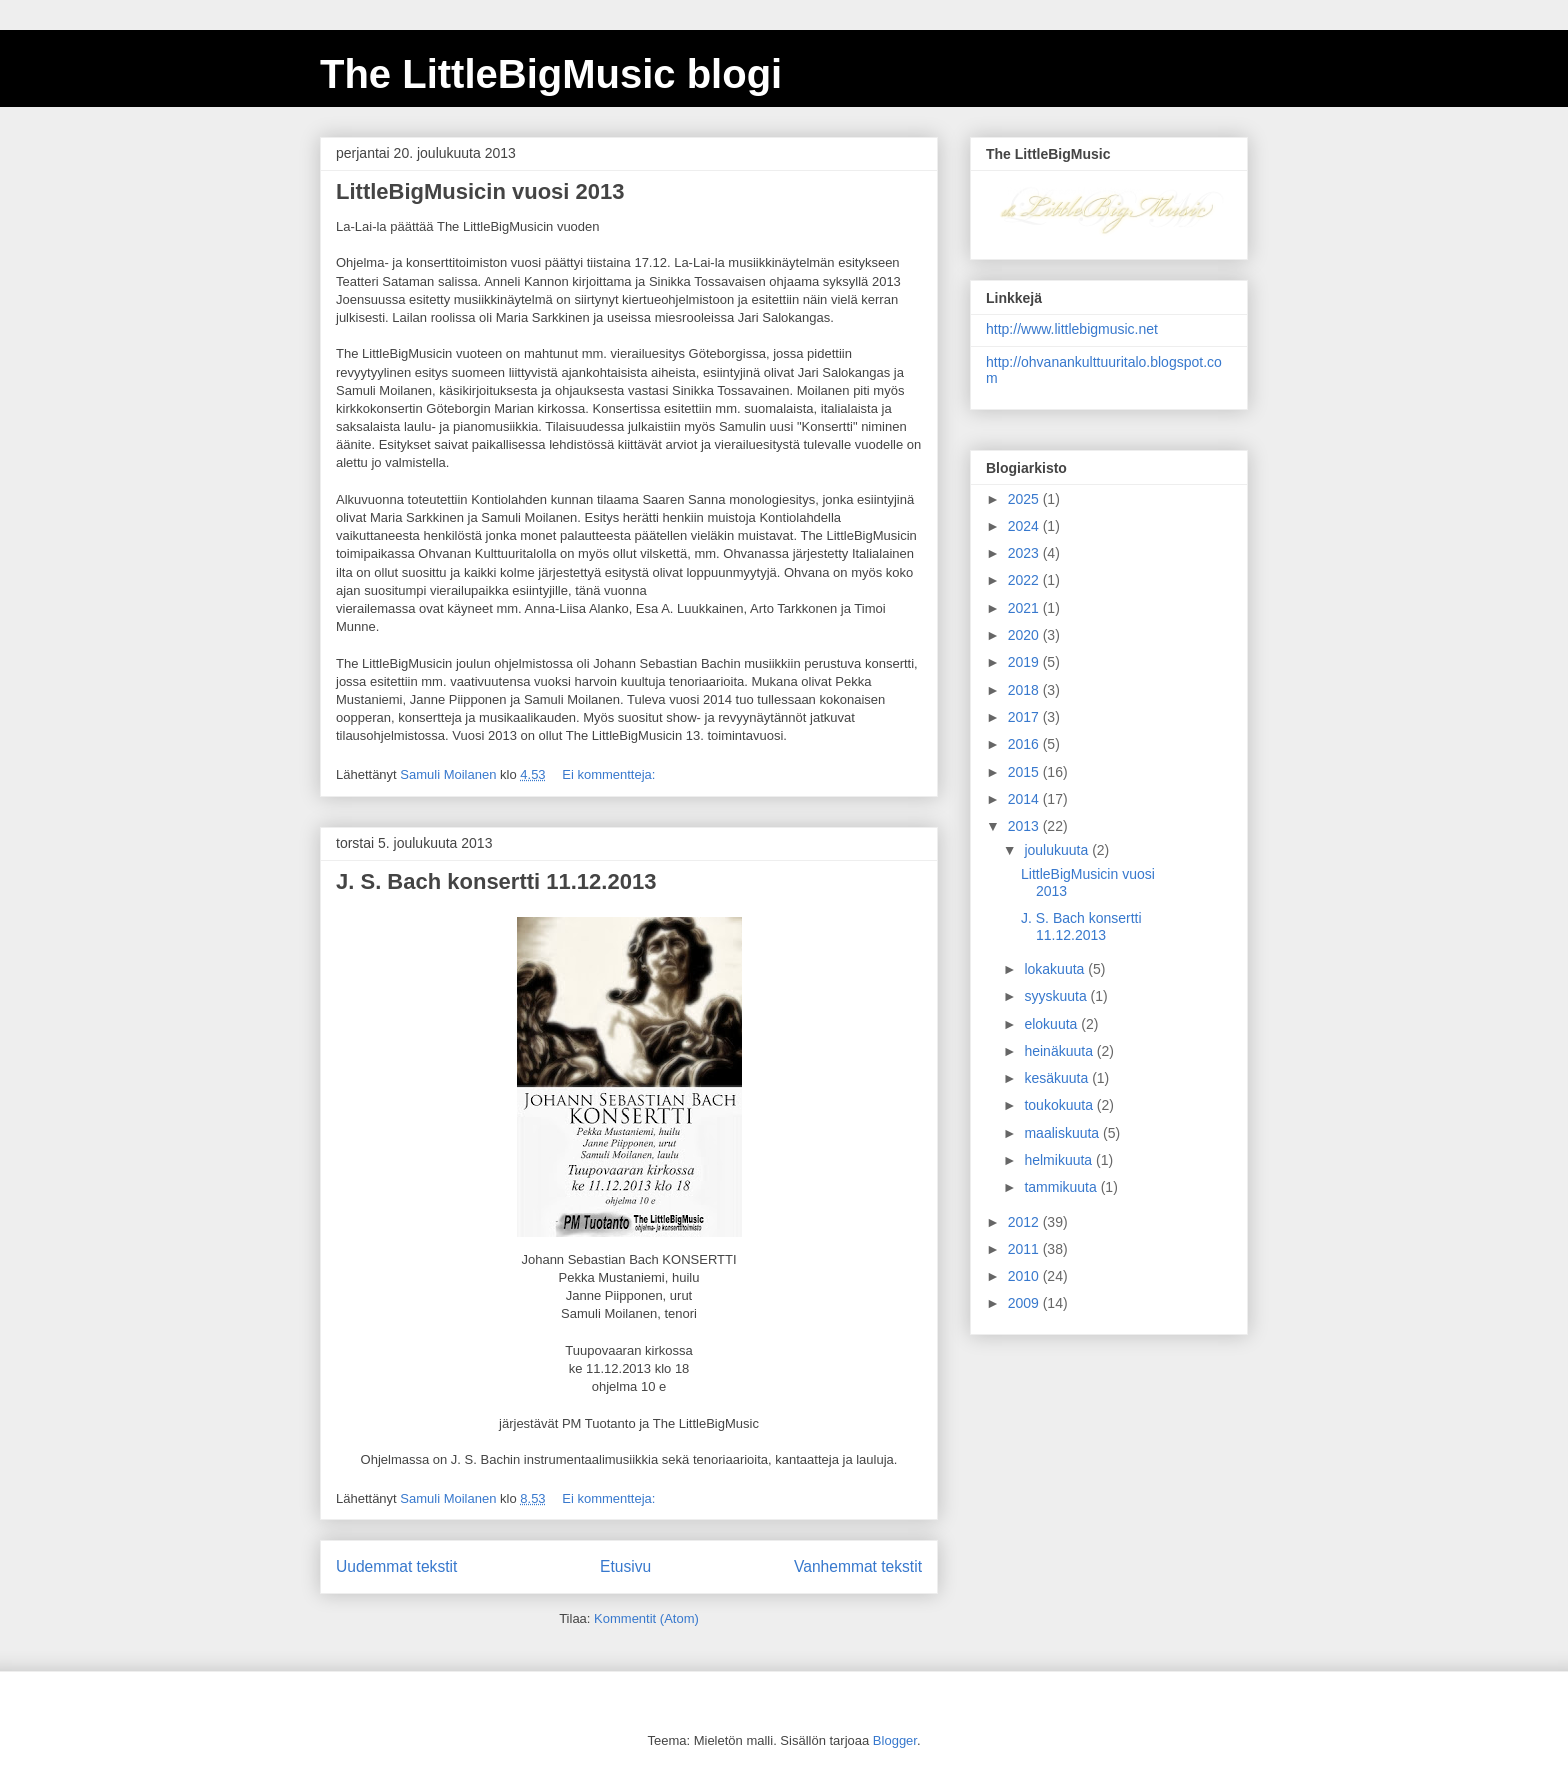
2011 (1025, 1249)
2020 (1025, 635)
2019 (1025, 662)
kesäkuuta (1058, 1078)
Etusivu (625, 1566)
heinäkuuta (1060, 1051)
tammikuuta (1062, 1187)
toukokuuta (1060, 1105)
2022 (1025, 580)
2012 (1025, 1222)
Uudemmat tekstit (396, 1566)
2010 (1025, 1276)
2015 (1025, 772)
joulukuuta (1058, 850)
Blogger (895, 1740)
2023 (1025, 553)
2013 (1025, 826)
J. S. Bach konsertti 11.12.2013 (496, 881)
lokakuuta (1056, 969)
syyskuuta (1057, 996)
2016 (1025, 744)
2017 (1025, 717)
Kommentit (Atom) (646, 1618)
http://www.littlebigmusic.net (1072, 329)
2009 (1025, 1303)
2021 (1025, 608)
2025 (1025, 499)
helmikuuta (1060, 1160)
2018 (1025, 690)
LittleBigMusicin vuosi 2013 (480, 191)
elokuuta (1052, 1024)
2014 (1025, 799)
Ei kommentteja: (610, 774)
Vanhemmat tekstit (858, 1566)
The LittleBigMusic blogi (551, 74)
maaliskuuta (1063, 1133)
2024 (1025, 526)
